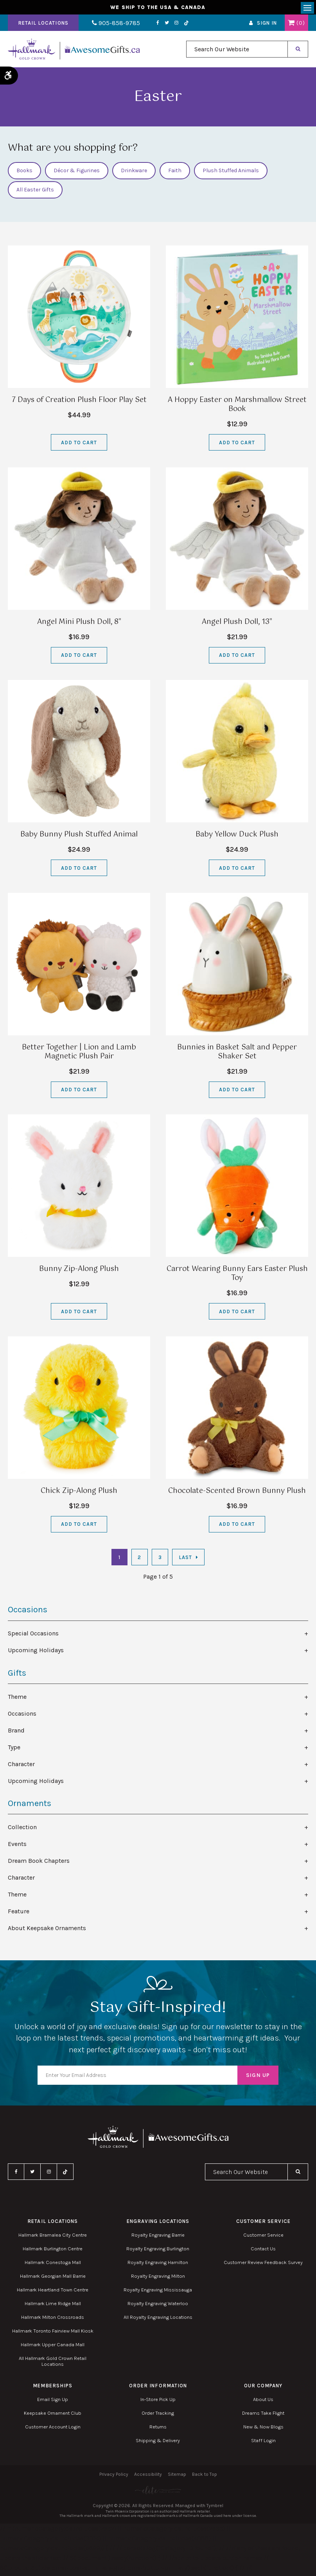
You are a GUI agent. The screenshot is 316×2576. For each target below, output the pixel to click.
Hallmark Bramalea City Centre (52, 2236)
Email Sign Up (52, 2401)
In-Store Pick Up (158, 2401)
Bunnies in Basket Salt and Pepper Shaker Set (237, 1053)
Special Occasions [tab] (33, 1635)
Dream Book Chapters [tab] (39, 1862)
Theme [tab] (17, 1698)
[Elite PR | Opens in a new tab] (158, 2492)
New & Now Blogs (263, 2428)
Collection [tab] (22, 1828)
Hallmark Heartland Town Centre (52, 2291)
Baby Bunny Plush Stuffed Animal (79, 836)
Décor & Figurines (77, 172)
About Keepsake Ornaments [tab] (47, 1929)
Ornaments (29, 1805)
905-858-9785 (112, 25)
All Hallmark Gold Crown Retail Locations (52, 2363)
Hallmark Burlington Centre (53, 2250)
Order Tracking (158, 2414)
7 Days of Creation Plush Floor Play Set (79, 402)
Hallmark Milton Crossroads (52, 2319)
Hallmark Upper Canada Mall (52, 2346)
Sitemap (177, 2476)
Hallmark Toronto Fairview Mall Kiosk (52, 2332)
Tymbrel (214, 2507)
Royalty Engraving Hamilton (157, 2264)
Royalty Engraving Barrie (158, 2236)
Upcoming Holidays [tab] (36, 1652)
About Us (263, 2401)
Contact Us (263, 2250)
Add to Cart (79, 444)
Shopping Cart (291, 24)
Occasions (27, 1611)
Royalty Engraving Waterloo (157, 2305)
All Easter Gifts (35, 191)
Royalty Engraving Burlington (157, 2250)
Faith (174, 172)
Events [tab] (17, 1845)
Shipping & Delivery (158, 2442)
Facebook (150, 24)
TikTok (179, 24)
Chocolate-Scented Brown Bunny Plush (237, 1492)
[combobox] (237, 51)
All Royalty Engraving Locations (158, 2319)
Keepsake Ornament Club (52, 2414)
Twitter (159, 24)
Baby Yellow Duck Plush (237, 836)
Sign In (267, 25)
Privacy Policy (113, 2476)
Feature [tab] (18, 1912)
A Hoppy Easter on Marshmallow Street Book (237, 406)
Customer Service (263, 2236)
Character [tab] (21, 1765)
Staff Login (263, 2442)
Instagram (169, 24)
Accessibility (148, 2476)
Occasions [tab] (22, 1715)
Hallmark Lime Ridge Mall (53, 2305)
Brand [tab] (16, 1732)
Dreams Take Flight (263, 2414)
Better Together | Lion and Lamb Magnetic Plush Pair (79, 1053)
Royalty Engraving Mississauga (158, 2291)
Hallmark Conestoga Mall (53, 2264)
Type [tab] (14, 1748)
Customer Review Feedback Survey (263, 2264)
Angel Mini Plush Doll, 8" (79, 623)
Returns (158, 2428)
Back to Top (204, 2476)
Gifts (17, 1674)
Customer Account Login (53, 2428)
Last (185, 1559)
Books (24, 172)
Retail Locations (43, 25)
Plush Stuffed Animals (231, 172)
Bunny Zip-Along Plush (79, 1271)
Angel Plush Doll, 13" (237, 623)
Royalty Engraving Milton (158, 2277)
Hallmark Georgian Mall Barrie (53, 2277)
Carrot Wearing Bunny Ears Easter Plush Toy (237, 1275)
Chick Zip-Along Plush (79, 1492)
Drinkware (134, 172)
